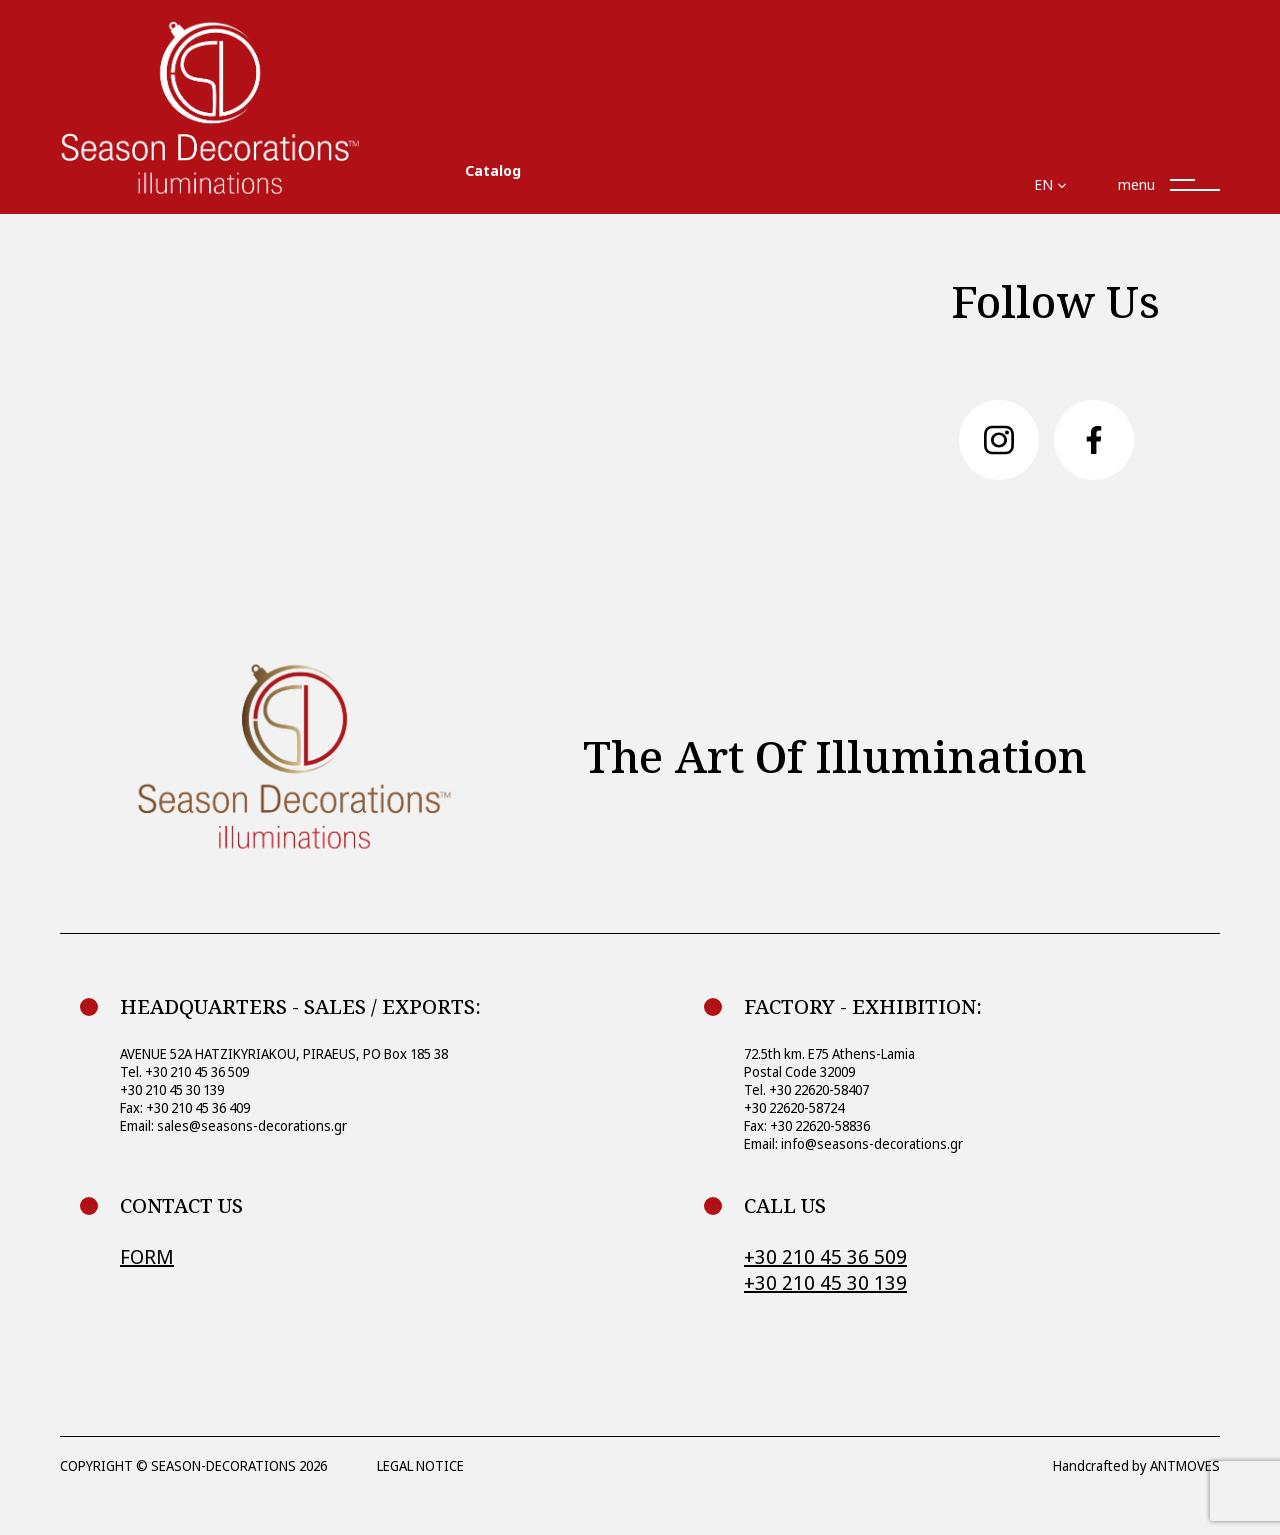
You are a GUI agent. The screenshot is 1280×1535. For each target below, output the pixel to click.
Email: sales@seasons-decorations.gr (233, 1125)
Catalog (492, 170)
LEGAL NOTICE (420, 1466)
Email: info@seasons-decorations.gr (853, 1143)
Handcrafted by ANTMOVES (1136, 1465)
